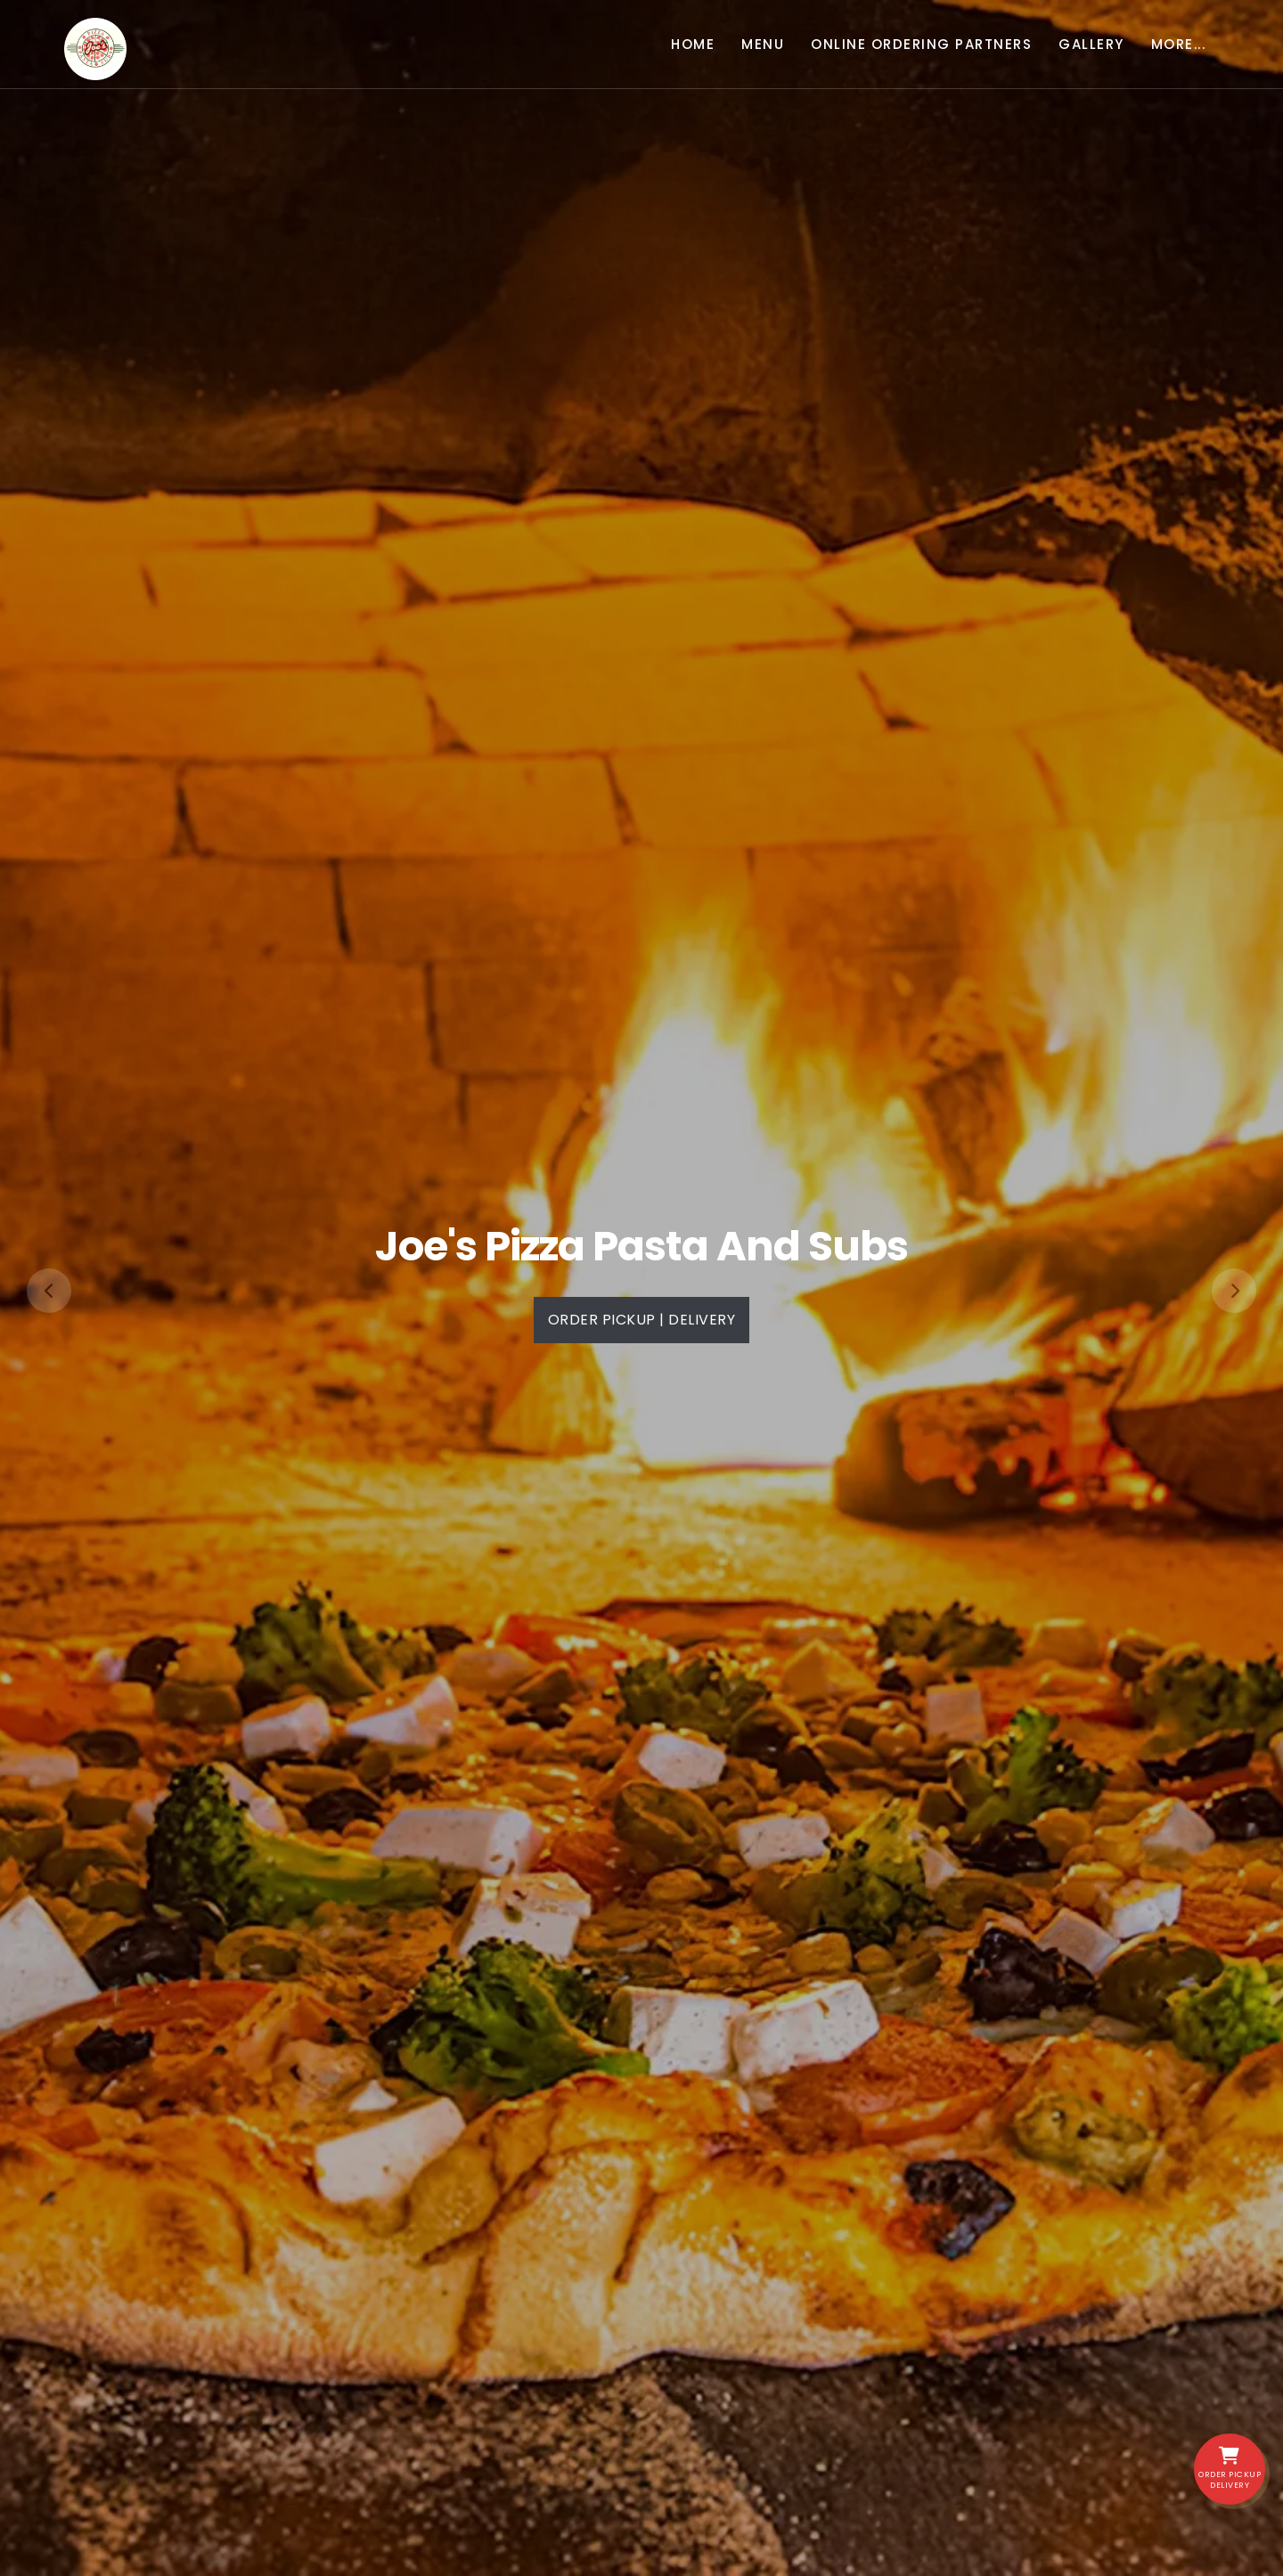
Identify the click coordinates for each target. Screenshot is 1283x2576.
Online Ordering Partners (921, 44)
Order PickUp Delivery (1229, 2468)
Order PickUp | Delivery (642, 1319)
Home (693, 44)
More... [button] (1178, 44)
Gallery (1091, 44)
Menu (762, 44)
